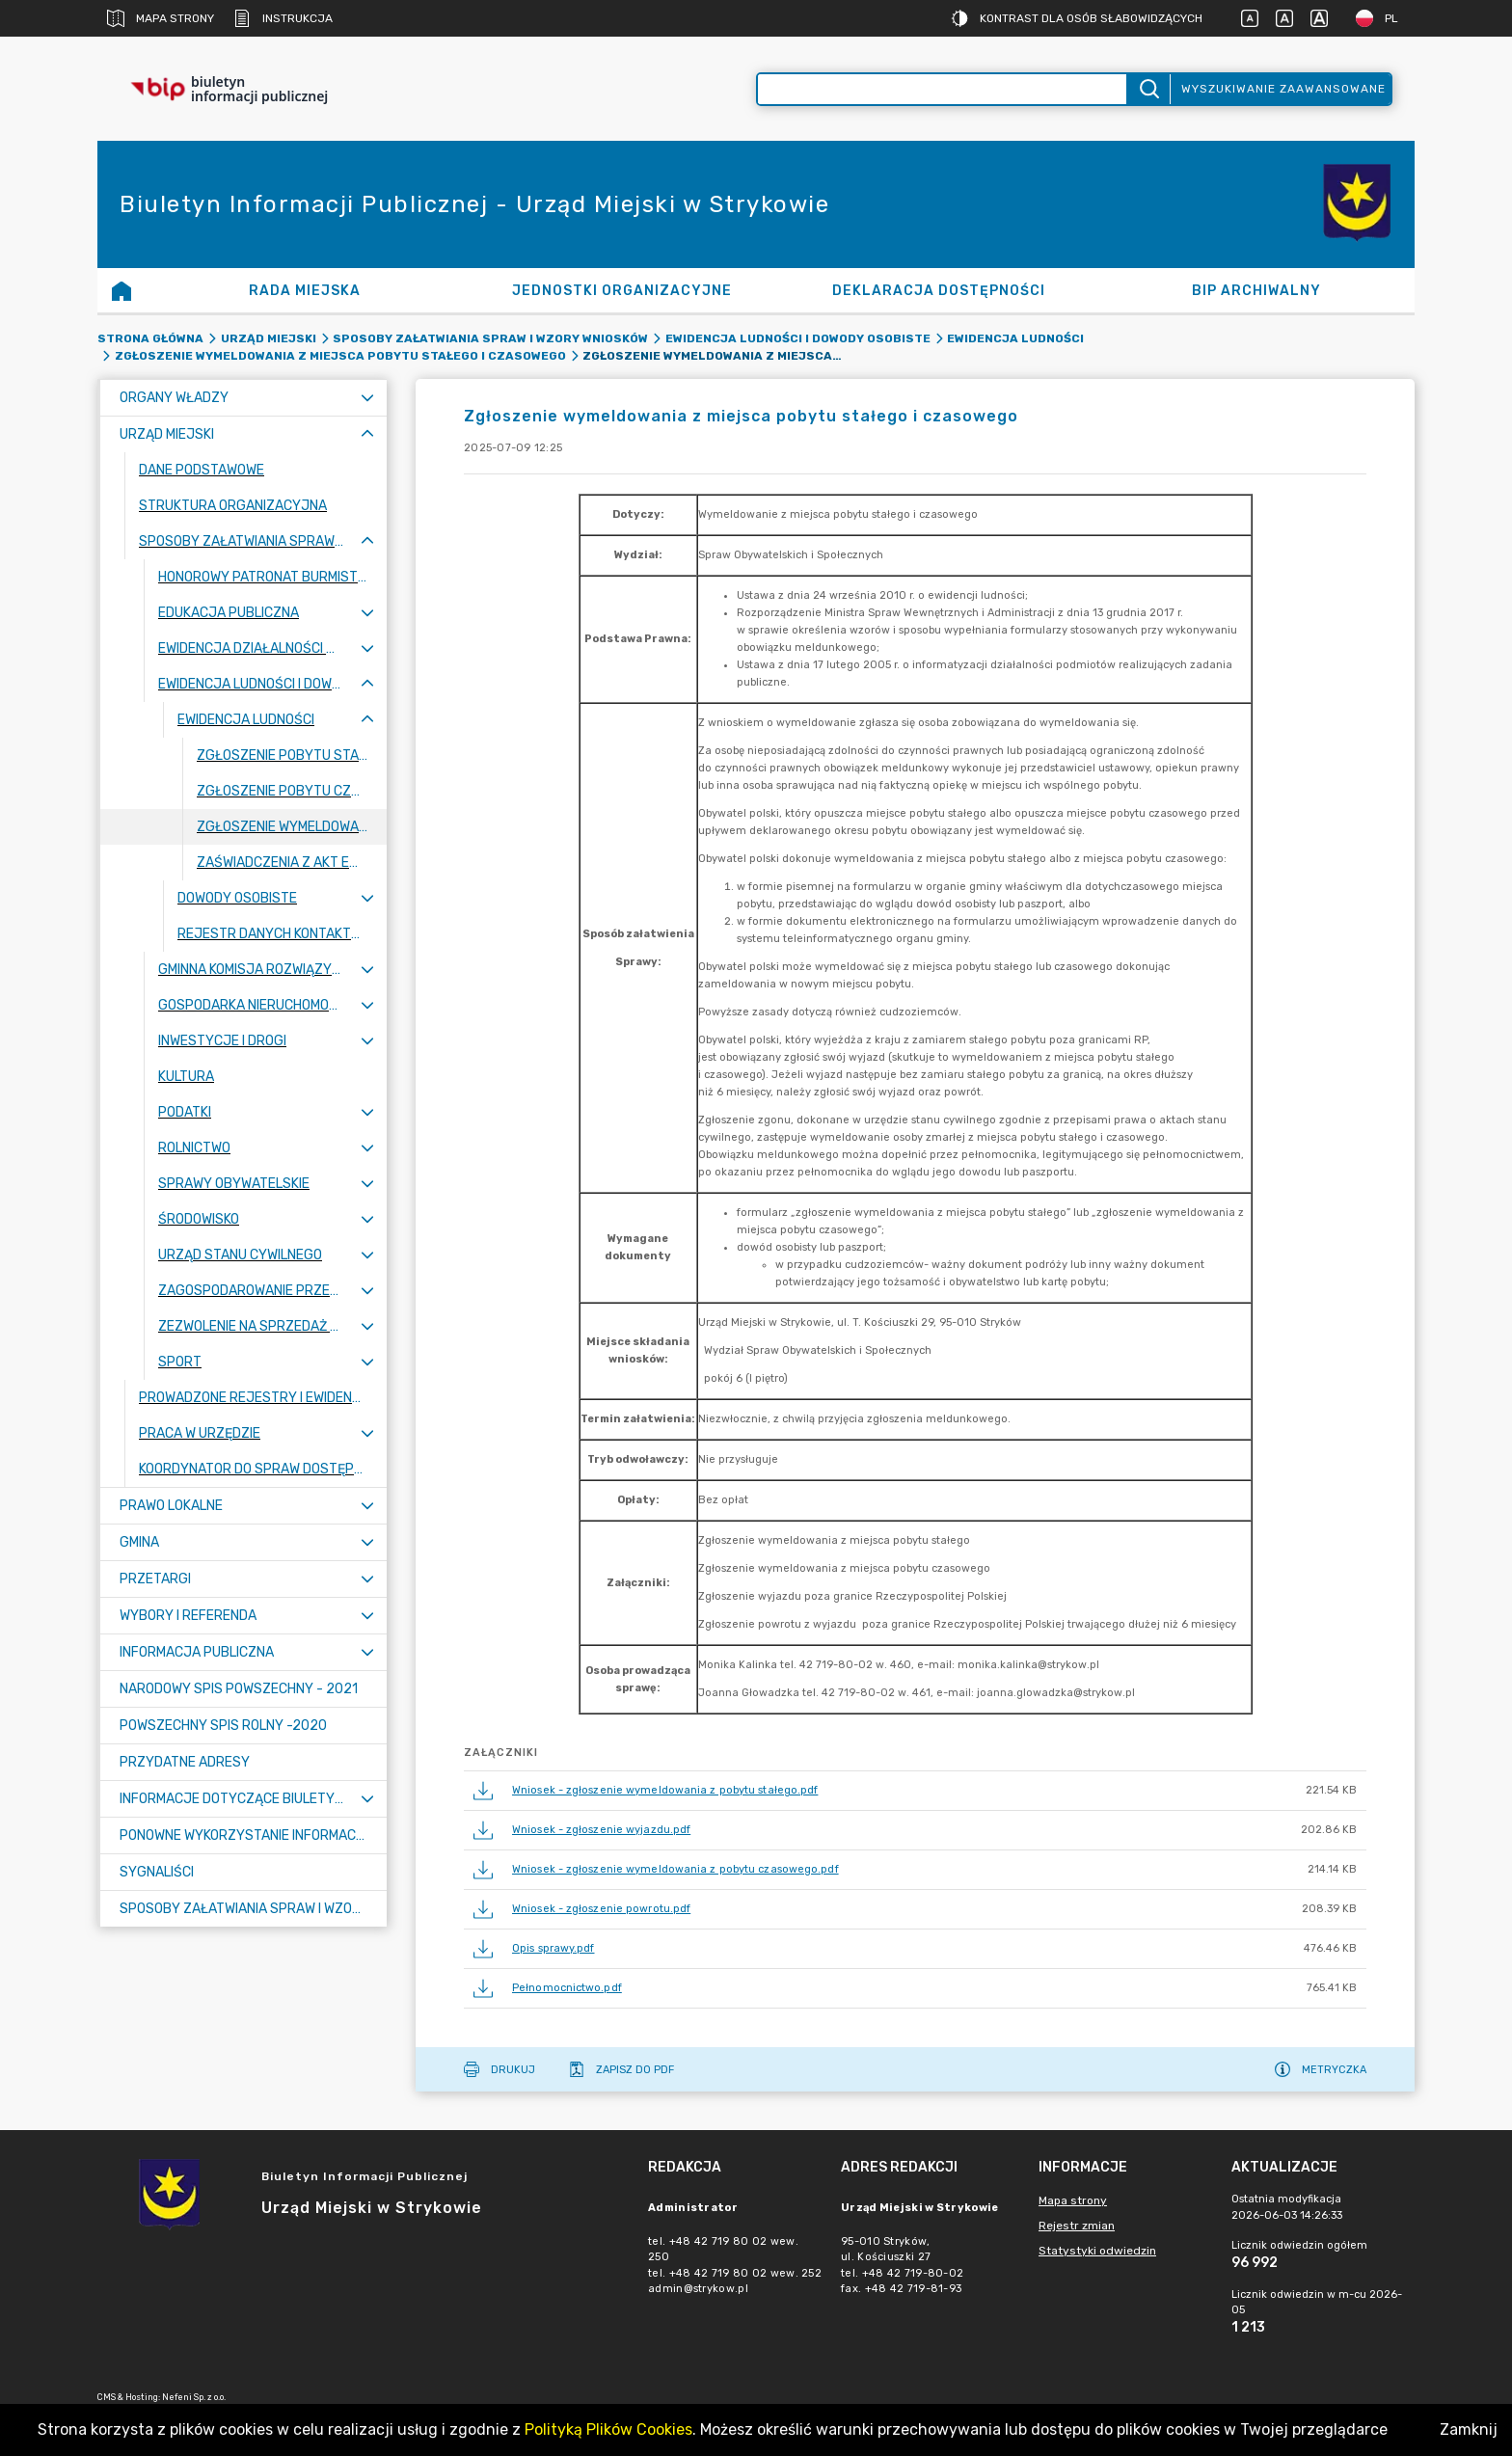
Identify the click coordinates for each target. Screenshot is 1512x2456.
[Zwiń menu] (367, 434)
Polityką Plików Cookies (608, 2429)
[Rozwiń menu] (367, 398)
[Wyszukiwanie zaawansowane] (942, 89)
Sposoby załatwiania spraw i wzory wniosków (490, 338)
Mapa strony (160, 18)
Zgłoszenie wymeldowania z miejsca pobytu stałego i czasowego (340, 356)
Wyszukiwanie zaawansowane (1283, 88)
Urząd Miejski (268, 338)
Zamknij (1469, 2429)
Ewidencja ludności (1015, 338)
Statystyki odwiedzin (1097, 2250)
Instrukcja (283, 18)
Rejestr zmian (1077, 2225)
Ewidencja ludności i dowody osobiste (798, 338)
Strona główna (150, 338)
